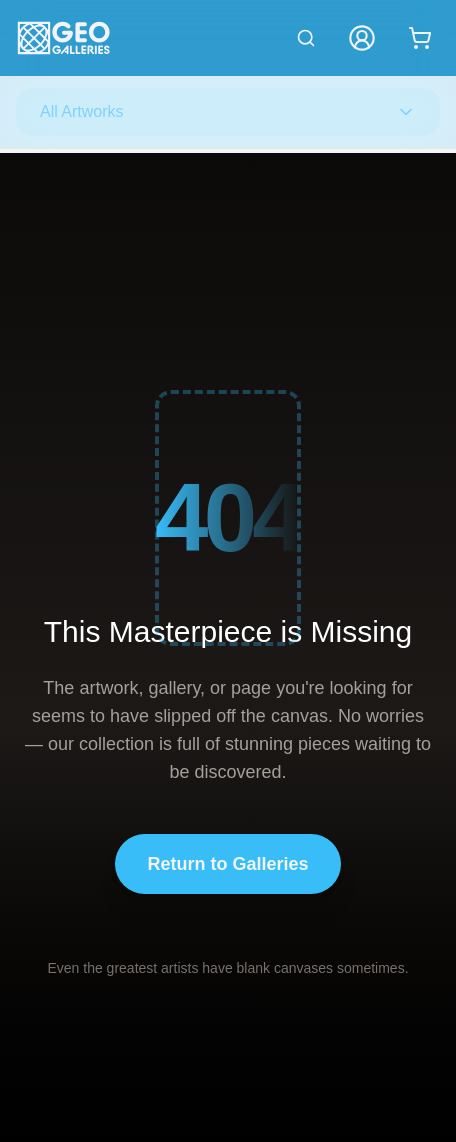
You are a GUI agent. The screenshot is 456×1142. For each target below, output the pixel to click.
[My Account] (362, 38)
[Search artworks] (306, 38)
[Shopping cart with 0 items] (420, 38)
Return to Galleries (227, 864)
